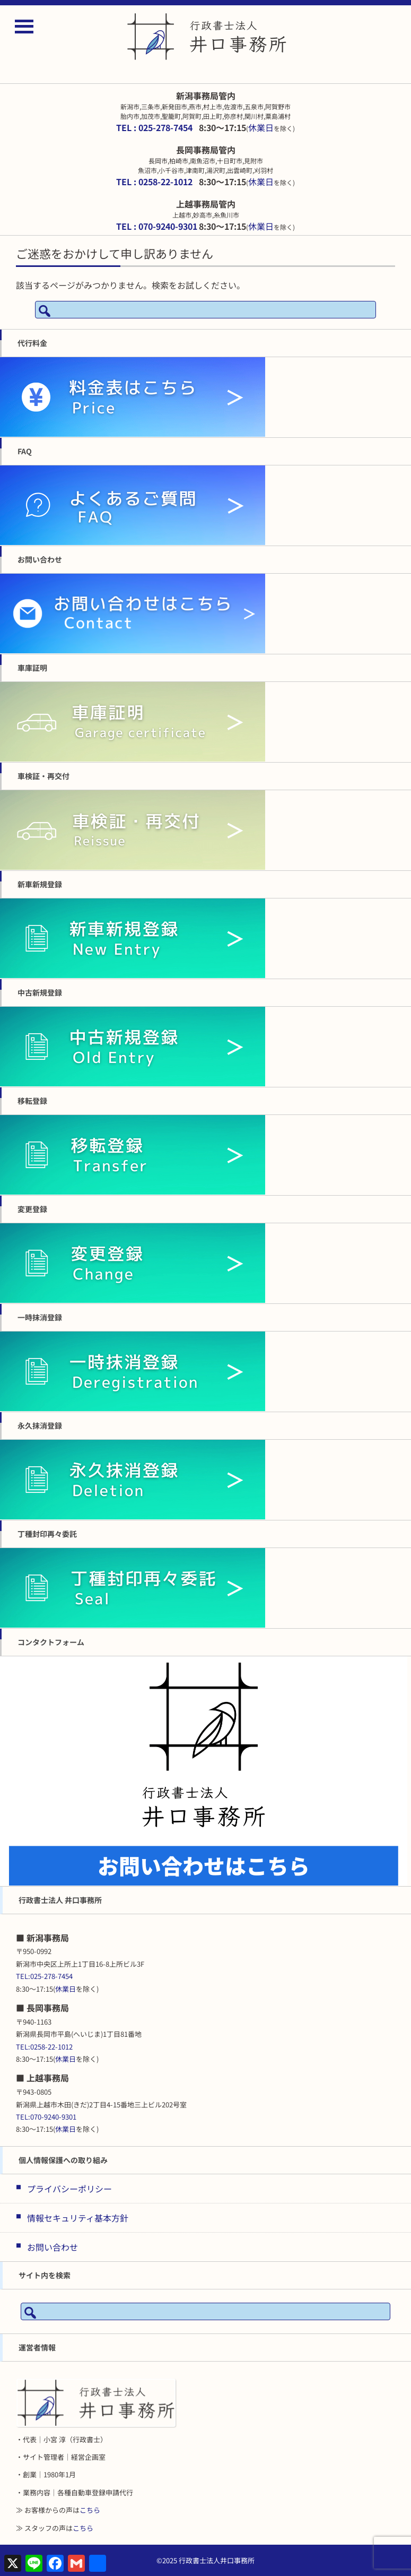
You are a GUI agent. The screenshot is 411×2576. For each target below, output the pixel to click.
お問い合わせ (52, 2247)
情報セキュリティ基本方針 (77, 2217)
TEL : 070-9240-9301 (156, 226)
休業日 (261, 127)
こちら (90, 2510)
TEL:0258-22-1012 (44, 2047)
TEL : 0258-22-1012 (154, 181)
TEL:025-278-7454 (44, 1976)
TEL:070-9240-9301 (46, 2117)
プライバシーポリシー (69, 2188)
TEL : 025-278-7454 (154, 127)
